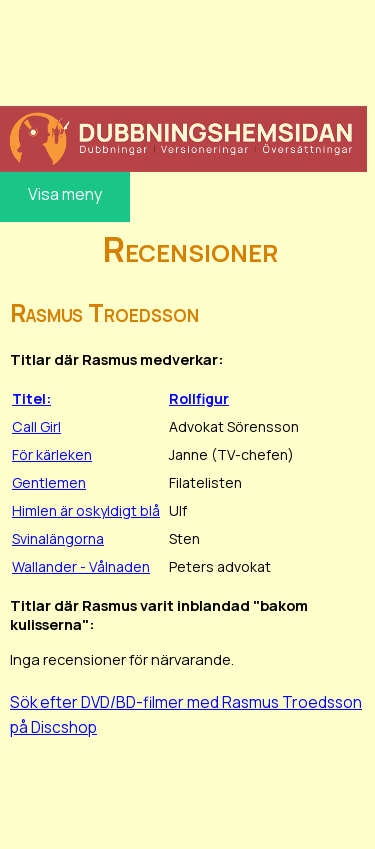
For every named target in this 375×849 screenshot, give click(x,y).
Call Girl (36, 426)
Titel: (31, 398)
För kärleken (52, 454)
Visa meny (65, 194)
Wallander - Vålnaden (81, 566)
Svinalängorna (58, 538)
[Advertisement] (183, 50)
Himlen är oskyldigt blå (86, 510)
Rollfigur (199, 398)
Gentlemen (49, 482)
